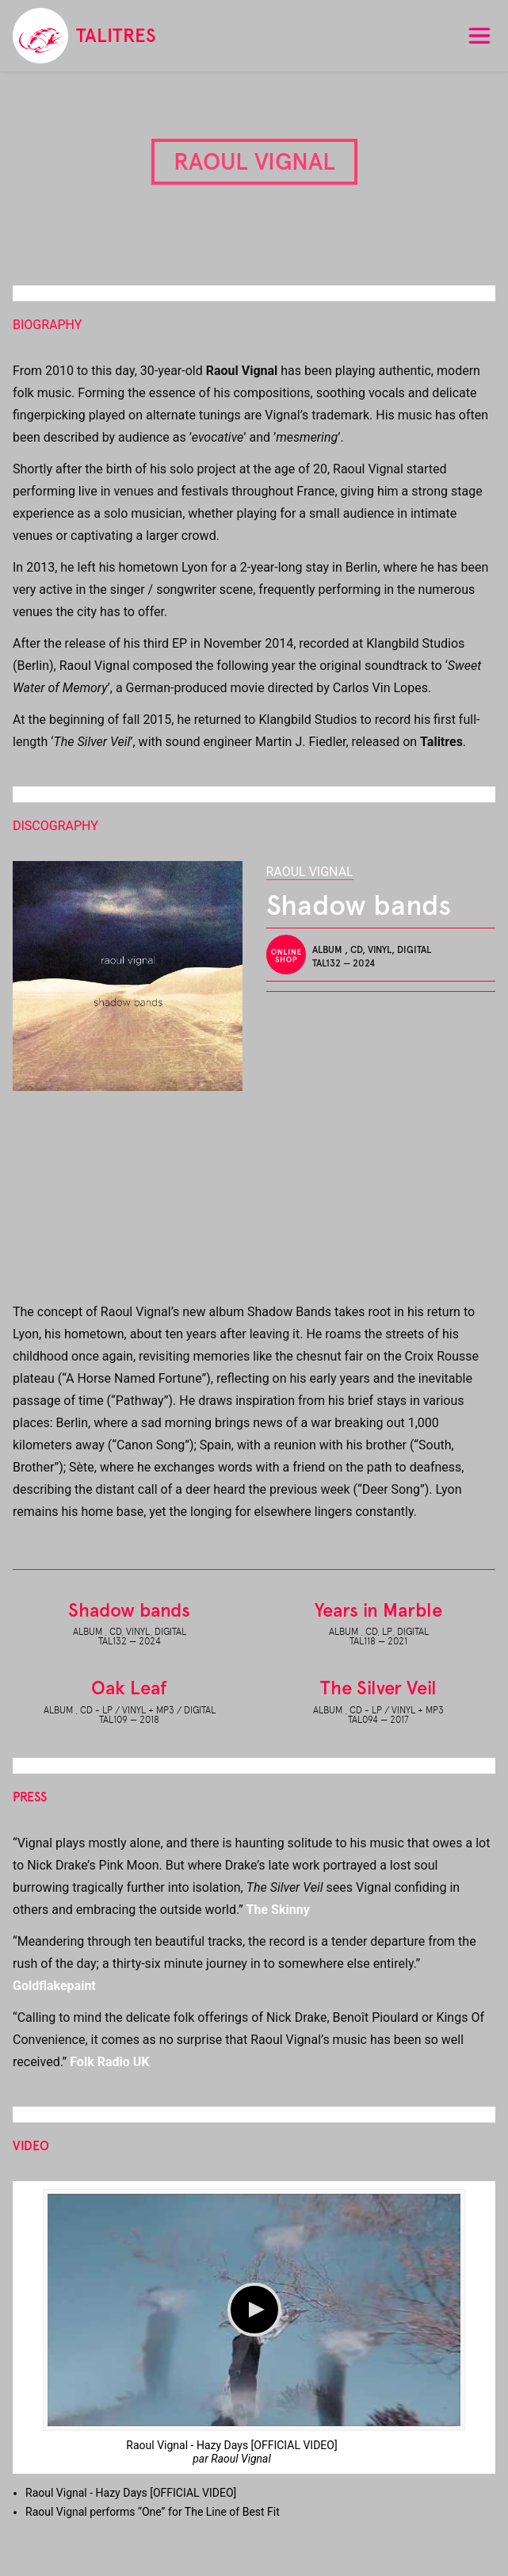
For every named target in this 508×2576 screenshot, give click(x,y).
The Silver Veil (378, 1687)
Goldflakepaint (54, 1985)
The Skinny (278, 1909)
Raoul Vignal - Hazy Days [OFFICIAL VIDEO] (231, 2445)
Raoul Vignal (309, 871)
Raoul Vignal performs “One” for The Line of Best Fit (152, 2511)
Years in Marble (378, 1609)
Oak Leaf (129, 1687)
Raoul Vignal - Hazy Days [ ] (130, 2492)
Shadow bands (129, 1609)
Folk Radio (109, 2061)
